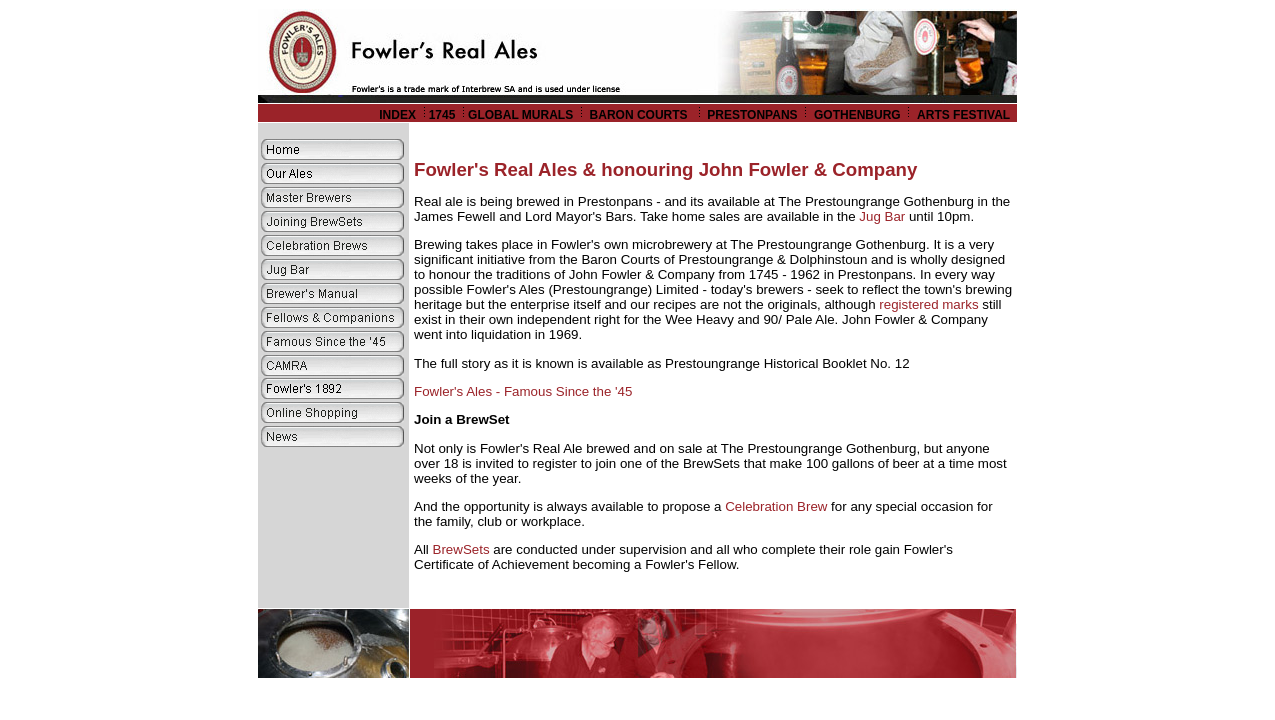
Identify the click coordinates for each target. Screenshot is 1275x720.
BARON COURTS (640, 115)
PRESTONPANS (752, 115)
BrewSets (461, 549)
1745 (442, 115)
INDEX (397, 115)
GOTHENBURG (857, 115)
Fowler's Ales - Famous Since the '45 (523, 391)
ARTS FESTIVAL (965, 115)
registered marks (928, 304)
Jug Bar (882, 216)
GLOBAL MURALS (520, 115)
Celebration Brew (776, 506)
